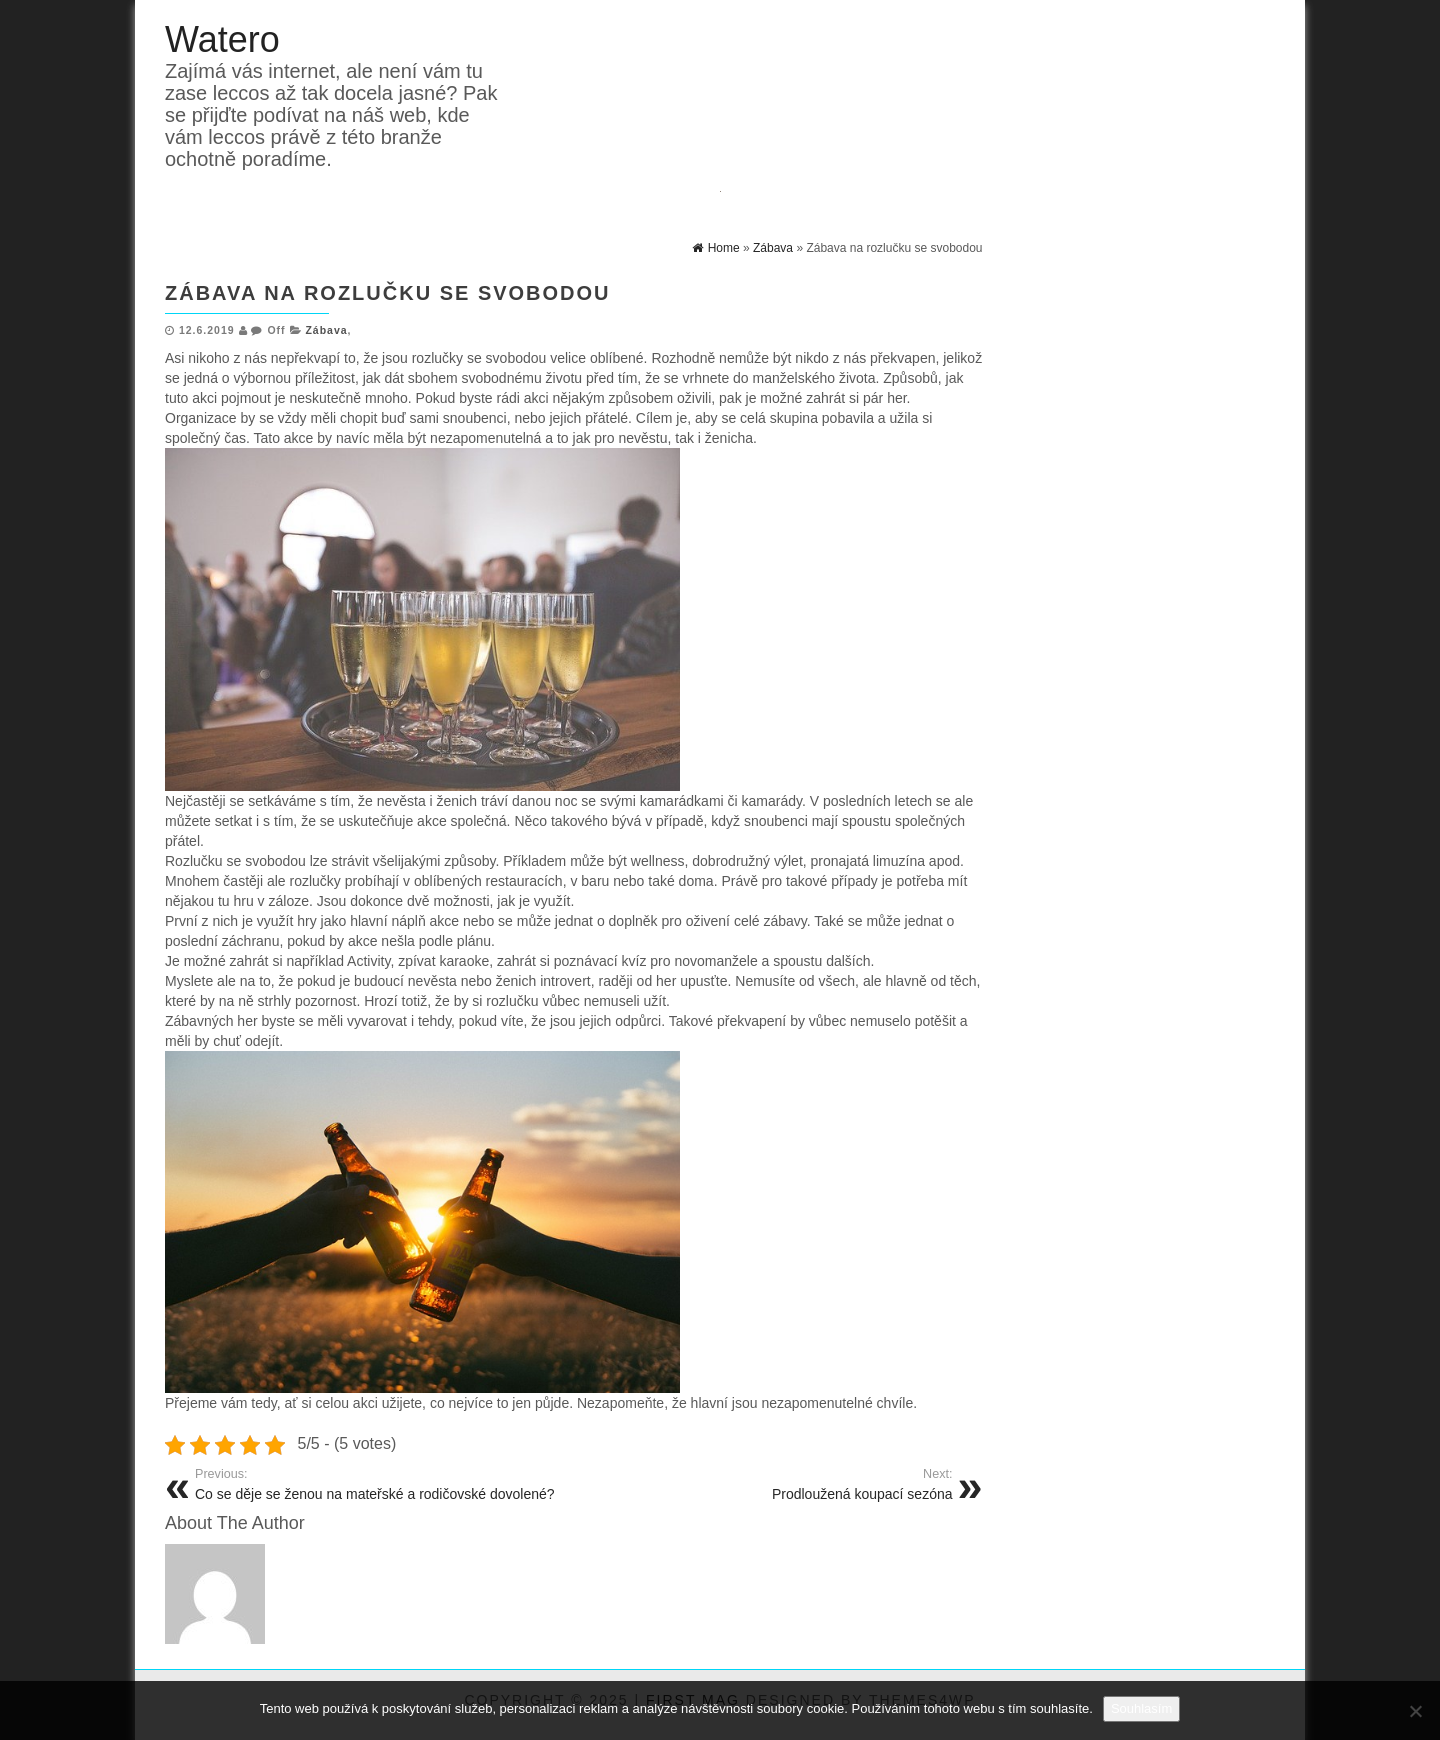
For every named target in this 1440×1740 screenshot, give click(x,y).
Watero (222, 39)
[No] (1415, 1711)
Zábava (326, 330)
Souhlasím (1141, 1708)
